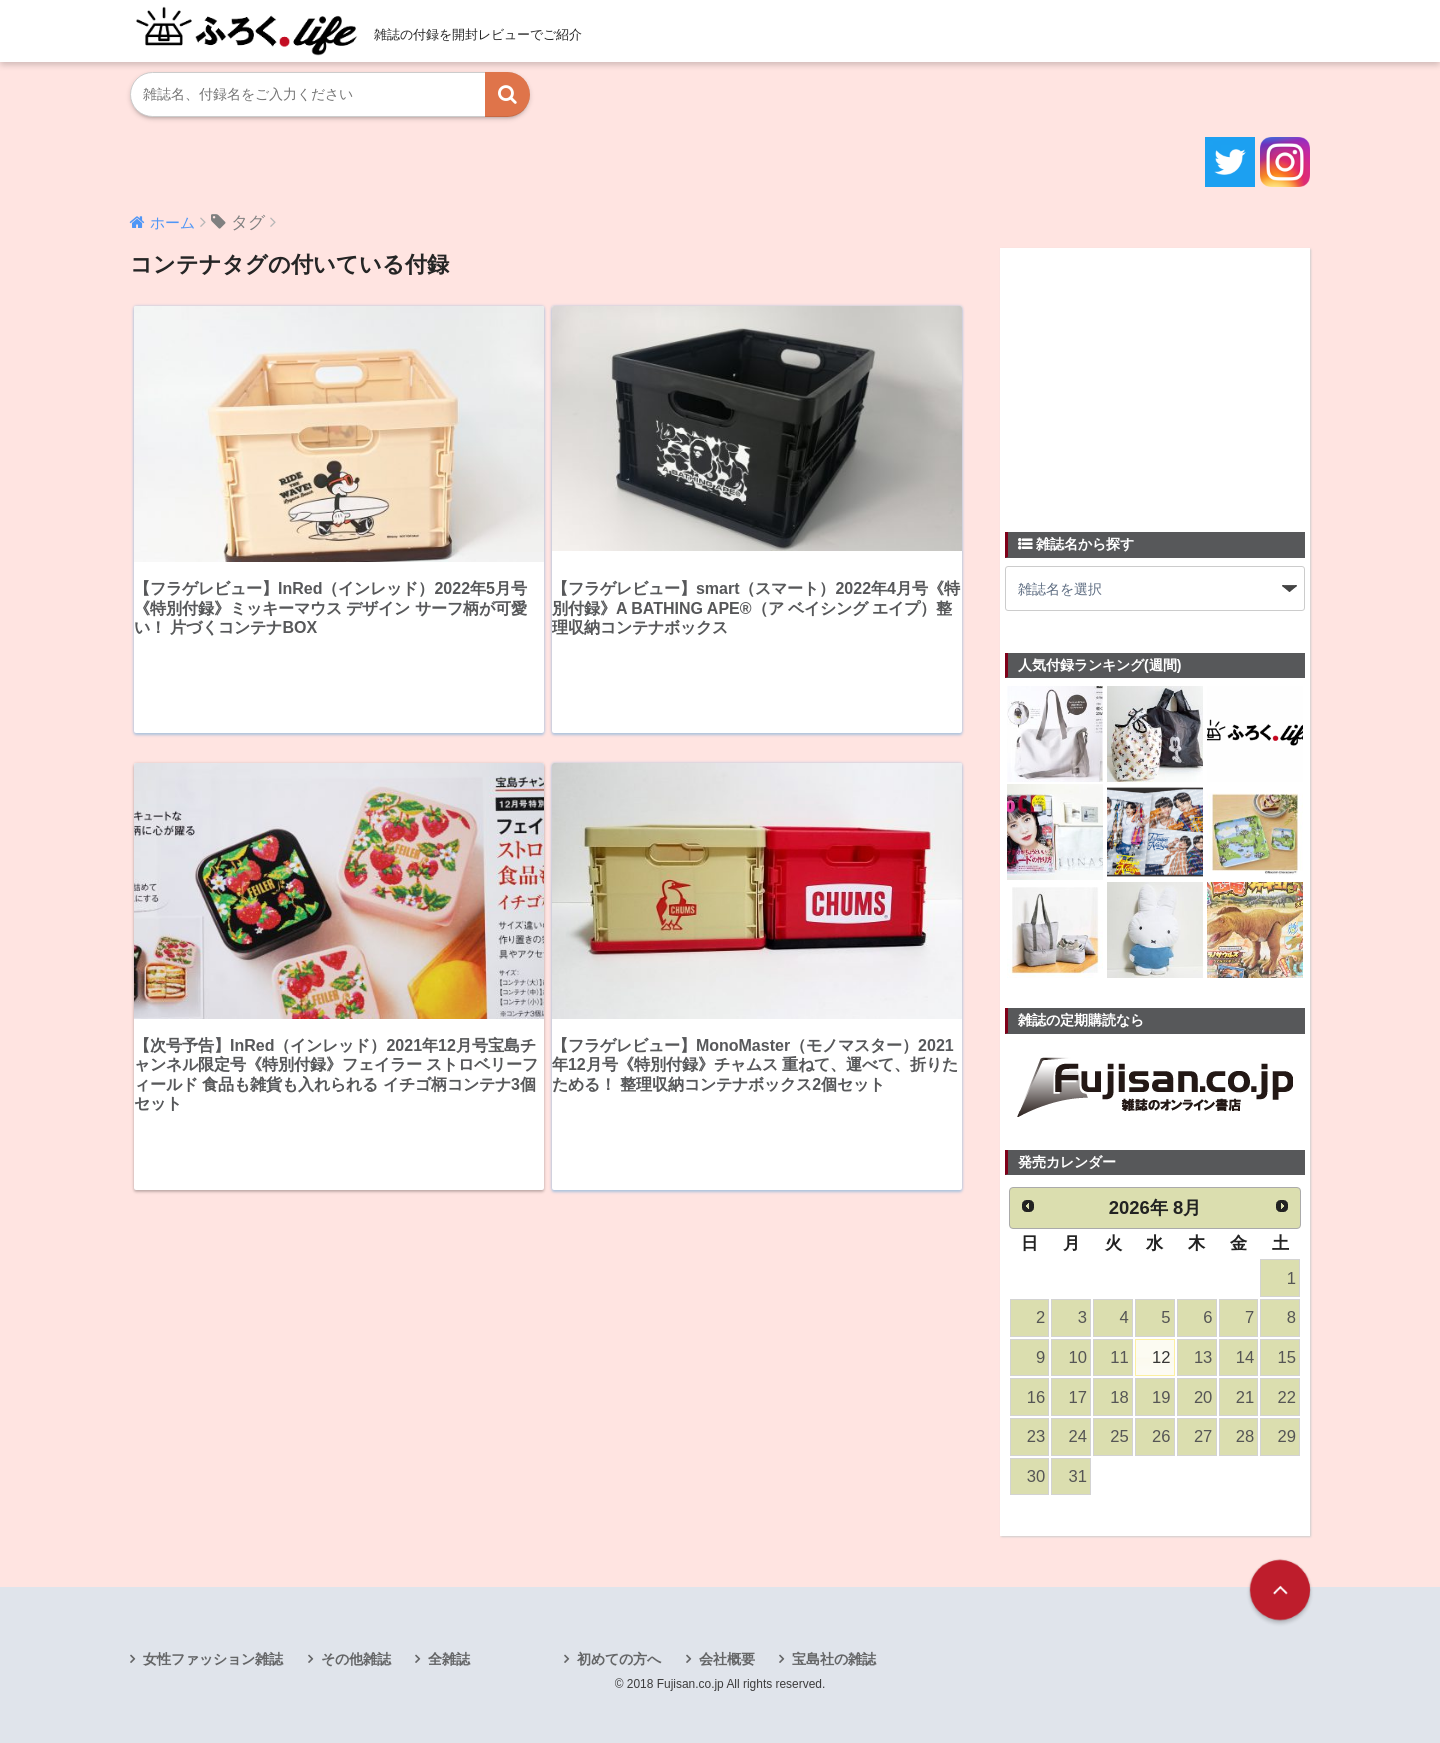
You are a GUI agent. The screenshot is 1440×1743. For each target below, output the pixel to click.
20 (1203, 1397)
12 (1161, 1357)
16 (1036, 1397)
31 (1078, 1476)
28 (1245, 1436)
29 (1287, 1436)
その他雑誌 (356, 1659)
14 (1245, 1357)
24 (1078, 1436)
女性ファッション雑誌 (213, 1659)
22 (1287, 1397)
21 (1245, 1397)
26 (1161, 1436)
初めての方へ (619, 1659)
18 (1119, 1397)
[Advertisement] (1155, 378)
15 (1287, 1357)
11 (1119, 1357)
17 (1078, 1397)
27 (1203, 1436)
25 (1119, 1436)
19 (1161, 1397)
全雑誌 (449, 1659)
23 (1036, 1436)
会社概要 (727, 1659)
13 (1203, 1357)
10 (1078, 1357)
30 (1036, 1476)
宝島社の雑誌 (834, 1659)
